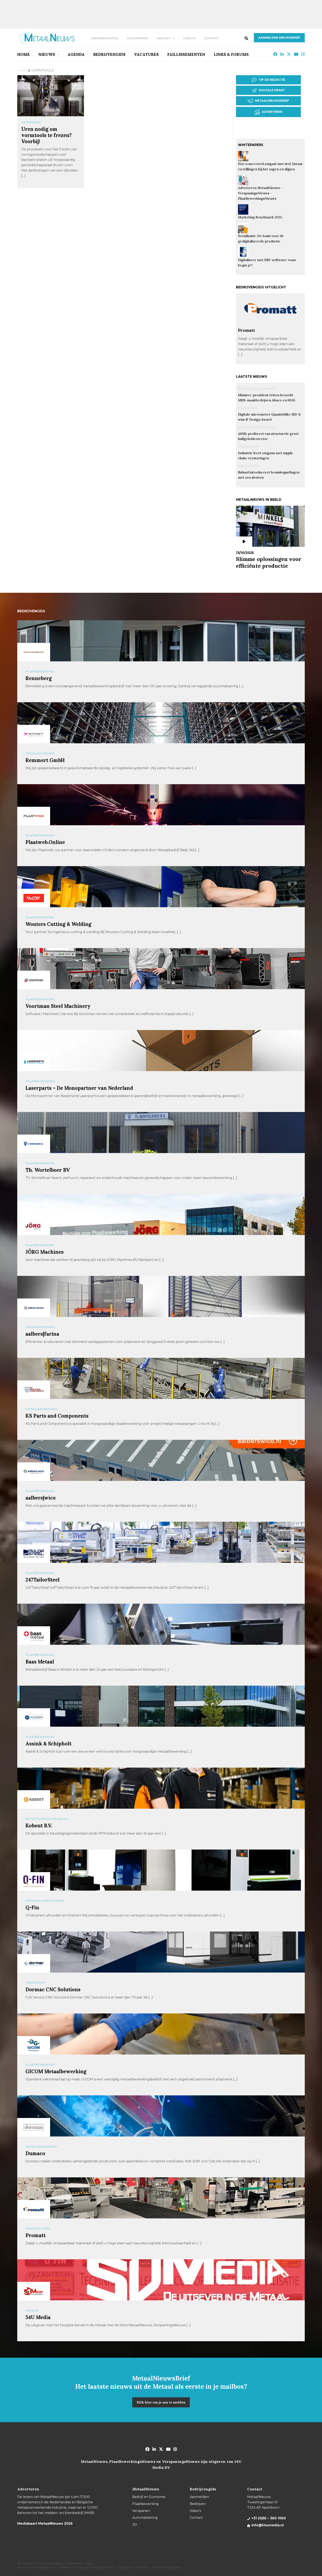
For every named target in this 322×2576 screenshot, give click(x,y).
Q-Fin (32, 1907)
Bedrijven (198, 2503)
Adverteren (137, 38)
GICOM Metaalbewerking (55, 2071)
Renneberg (38, 678)
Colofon (64, 2567)
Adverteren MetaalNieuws (36, 2567)
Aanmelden (199, 2497)
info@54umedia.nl (267, 2525)
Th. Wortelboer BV (47, 1169)
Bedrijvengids (109, 54)
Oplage (31, 2310)
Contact (211, 38)
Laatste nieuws (251, 376)
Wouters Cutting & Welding (58, 924)
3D (134, 2524)
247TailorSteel (42, 1579)
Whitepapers (250, 145)
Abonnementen (104, 38)
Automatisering (145, 2517)
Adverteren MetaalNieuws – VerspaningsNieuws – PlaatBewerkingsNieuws (260, 192)
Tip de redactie (270, 80)
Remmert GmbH (45, 760)
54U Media (38, 2317)
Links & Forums (231, 54)
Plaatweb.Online (45, 842)
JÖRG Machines (44, 1251)
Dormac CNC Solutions (52, 1989)
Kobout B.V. (38, 1825)
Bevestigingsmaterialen (46, 1818)
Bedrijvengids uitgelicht (261, 287)
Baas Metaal (39, 1661)
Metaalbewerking (41, 1409)
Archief (163, 38)
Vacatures (146, 54)
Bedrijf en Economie (256, 388)
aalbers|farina (42, 1333)
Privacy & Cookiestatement (94, 2567)
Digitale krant (270, 90)
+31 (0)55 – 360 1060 (268, 2518)
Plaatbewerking (40, 671)
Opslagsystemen (40, 753)
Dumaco (35, 2153)
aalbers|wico (40, 1497)
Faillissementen (186, 54)
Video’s (189, 38)
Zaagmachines (38, 2228)
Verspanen (31, 122)
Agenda (76, 54)
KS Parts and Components (57, 1415)
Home (23, 54)
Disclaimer (125, 2567)
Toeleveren (248, 446)
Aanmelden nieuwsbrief (279, 37)
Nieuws (46, 54)
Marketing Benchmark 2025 (260, 217)
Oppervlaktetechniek (44, 1900)
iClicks (88, 2563)
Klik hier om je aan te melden (161, 2402)
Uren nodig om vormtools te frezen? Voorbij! (46, 135)
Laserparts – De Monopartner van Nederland (79, 1087)
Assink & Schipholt (48, 1743)
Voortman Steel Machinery (58, 1006)
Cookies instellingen (166, 2567)
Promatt (246, 329)
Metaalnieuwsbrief (270, 101)
